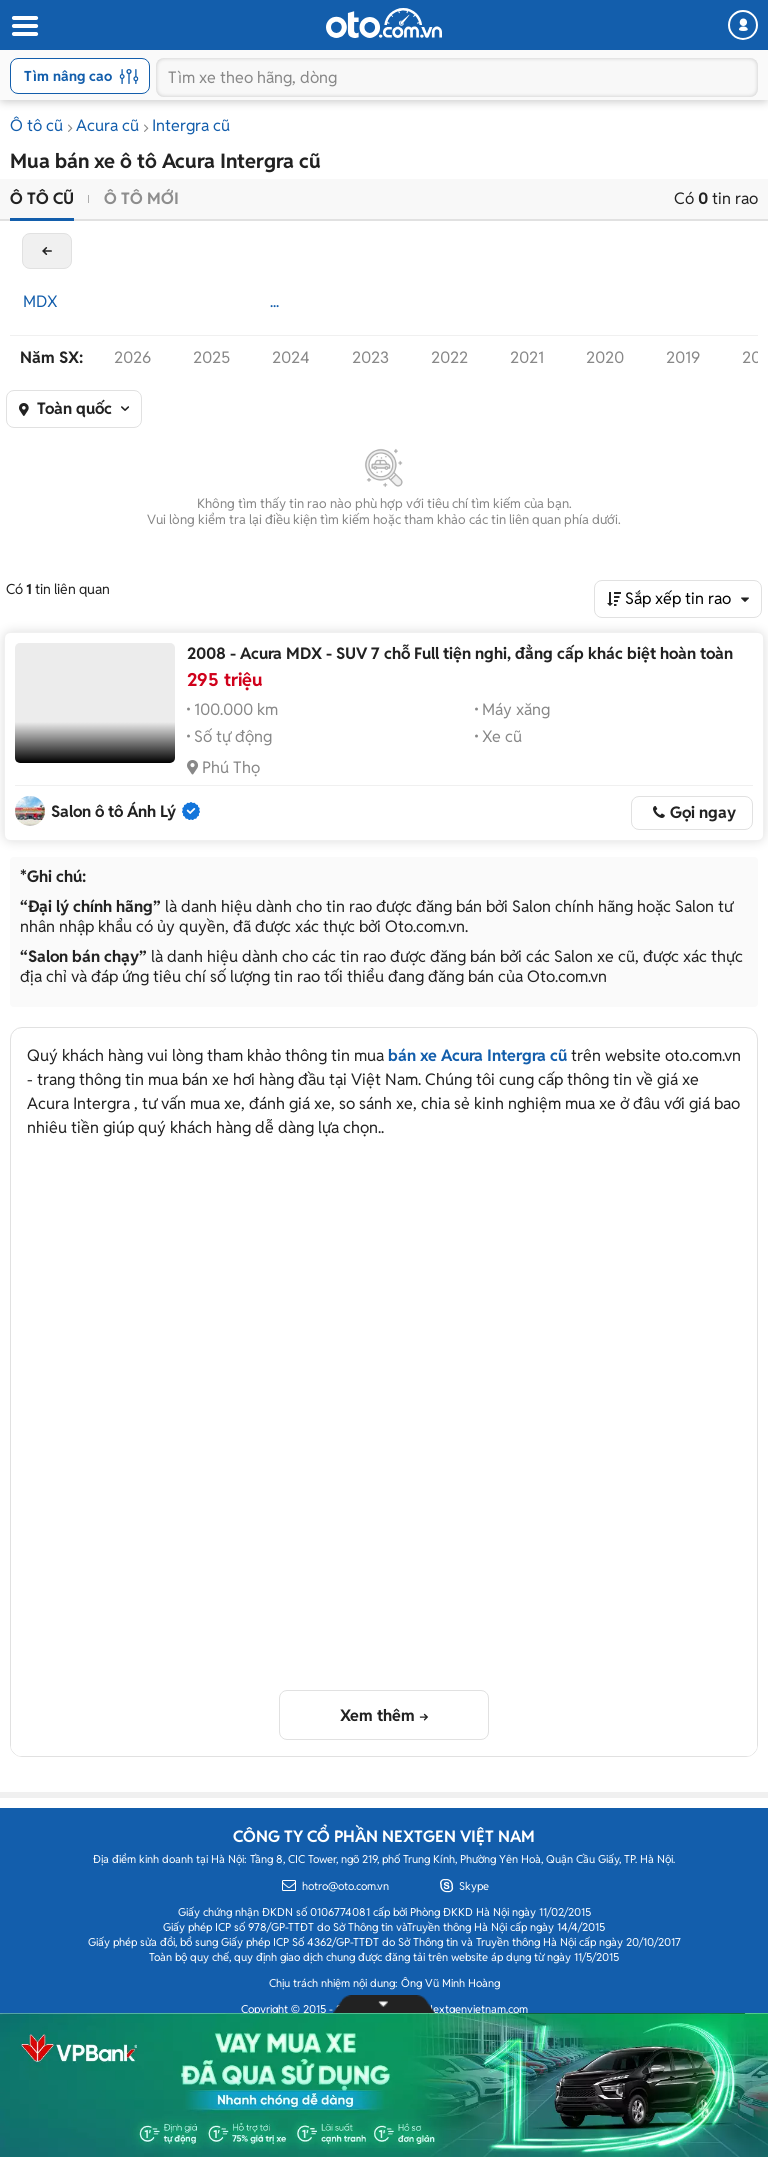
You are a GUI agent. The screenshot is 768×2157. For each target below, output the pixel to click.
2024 (291, 357)
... (274, 301)
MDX (40, 301)
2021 (527, 357)
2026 (132, 357)
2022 (449, 357)
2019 (683, 357)
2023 (370, 357)
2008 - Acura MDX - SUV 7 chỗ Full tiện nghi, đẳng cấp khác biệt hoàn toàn (460, 653)
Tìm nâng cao (81, 76)
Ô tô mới (141, 198)
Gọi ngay (703, 812)
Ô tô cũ (36, 125)
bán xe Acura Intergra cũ (477, 1055)
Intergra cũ (191, 125)
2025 (211, 357)
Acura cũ (107, 125)
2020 (605, 357)
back (47, 251)
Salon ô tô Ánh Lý (113, 811)
